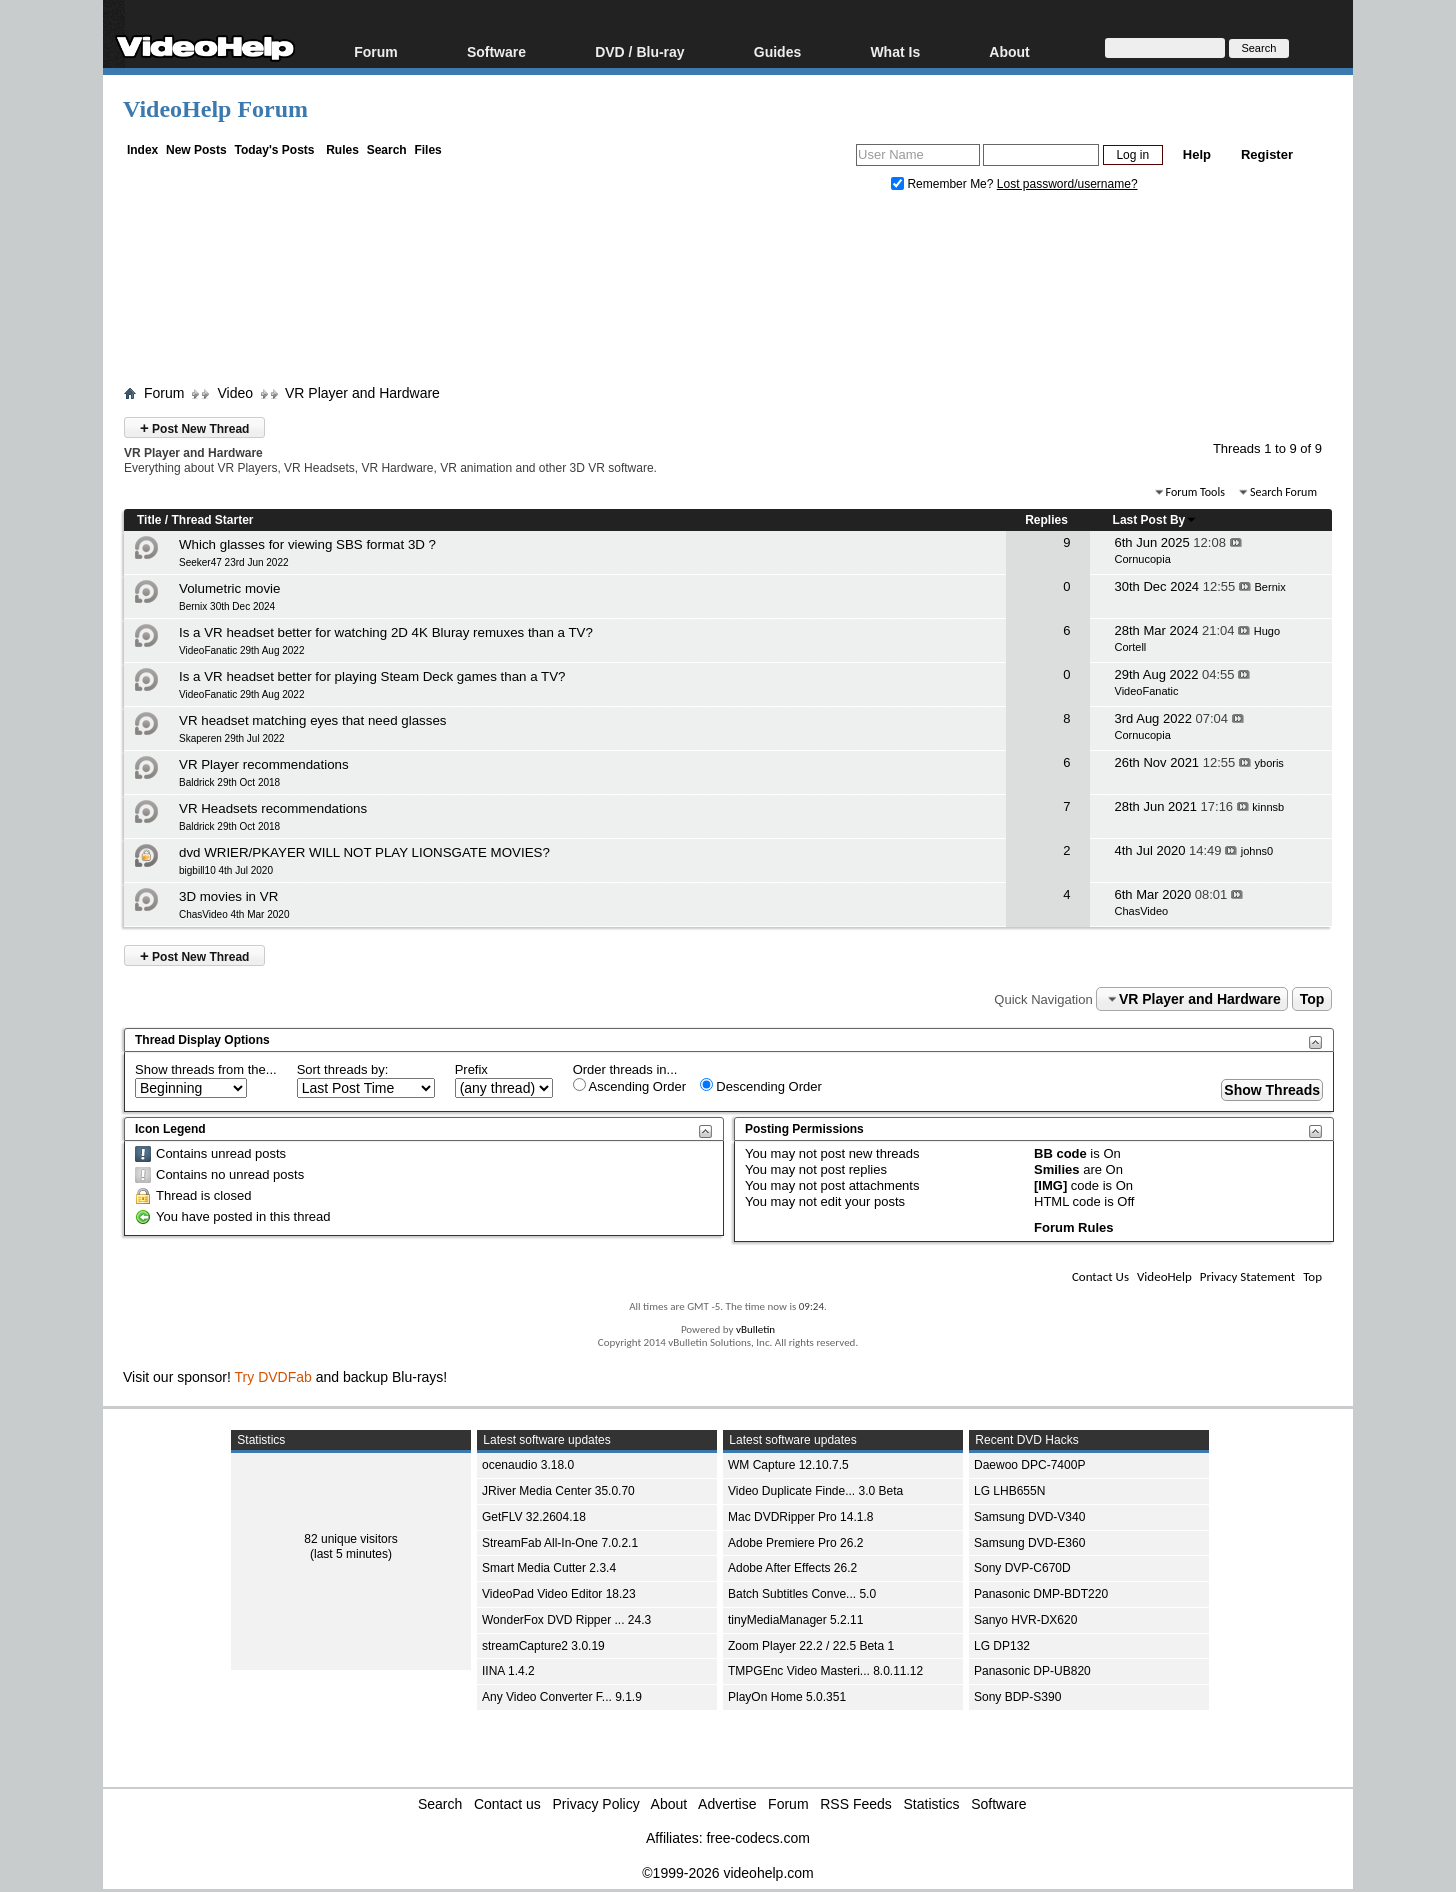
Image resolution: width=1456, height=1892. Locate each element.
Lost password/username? (1067, 184)
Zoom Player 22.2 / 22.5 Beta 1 (811, 1646)
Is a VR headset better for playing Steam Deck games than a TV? (372, 676)
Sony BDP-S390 (1017, 1697)
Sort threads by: (343, 1069)
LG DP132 (1002, 1646)
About (1009, 51)
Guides (777, 51)
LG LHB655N (1009, 1491)
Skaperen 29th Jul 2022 (232, 738)
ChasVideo (1142, 911)
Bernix (1270, 587)
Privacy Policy (596, 1804)
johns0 (1257, 851)
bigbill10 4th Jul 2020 (226, 870)
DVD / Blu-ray (639, 51)
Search (387, 150)
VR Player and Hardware (362, 393)
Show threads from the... (206, 1069)
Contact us (507, 1804)
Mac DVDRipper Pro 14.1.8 (800, 1517)
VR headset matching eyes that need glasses (312, 720)
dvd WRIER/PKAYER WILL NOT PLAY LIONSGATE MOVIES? (364, 852)
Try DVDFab (273, 1377)
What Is (895, 51)
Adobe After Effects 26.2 (792, 1568)
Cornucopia (1143, 559)
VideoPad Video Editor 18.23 (559, 1594)
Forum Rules (1073, 1227)
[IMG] (1050, 1185)
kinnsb (1268, 807)
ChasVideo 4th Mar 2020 (234, 914)
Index (142, 150)
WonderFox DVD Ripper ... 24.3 (566, 1620)
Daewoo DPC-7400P (1029, 1465)
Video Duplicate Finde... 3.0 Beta (815, 1491)
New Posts (196, 150)
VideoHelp (1164, 1276)
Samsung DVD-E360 (1029, 1543)
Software (496, 51)
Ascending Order (629, 1086)
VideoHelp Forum (215, 109)
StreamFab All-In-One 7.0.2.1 (560, 1543)
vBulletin (755, 1329)
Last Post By (1155, 520)
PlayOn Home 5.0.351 (787, 1697)
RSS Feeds (856, 1804)
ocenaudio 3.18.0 (528, 1465)
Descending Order (761, 1086)
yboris (1269, 763)
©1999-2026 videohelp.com (727, 1873)
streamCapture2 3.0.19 (543, 1646)
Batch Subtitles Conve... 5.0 (802, 1594)
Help (1197, 154)
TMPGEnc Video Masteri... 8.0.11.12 (825, 1671)
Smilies (1057, 1169)
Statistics (932, 1804)
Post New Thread (194, 427)
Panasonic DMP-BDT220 (1041, 1594)
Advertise (727, 1804)
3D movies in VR (228, 896)
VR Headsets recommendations (273, 808)
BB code (1060, 1153)
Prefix (471, 1069)
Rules (342, 150)
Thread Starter (212, 520)
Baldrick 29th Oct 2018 (229, 782)
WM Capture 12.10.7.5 (788, 1465)
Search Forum (1283, 492)
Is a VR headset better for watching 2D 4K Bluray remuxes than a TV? (386, 632)
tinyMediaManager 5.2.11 (795, 1620)
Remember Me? (944, 184)
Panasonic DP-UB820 (1032, 1671)
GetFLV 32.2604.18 (534, 1517)
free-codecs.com (757, 1838)
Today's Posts (274, 150)
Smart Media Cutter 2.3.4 (549, 1568)
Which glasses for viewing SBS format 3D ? (307, 544)
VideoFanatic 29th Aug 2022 (241, 650)
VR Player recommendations (264, 764)
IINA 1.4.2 (508, 1671)
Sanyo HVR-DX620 (1025, 1620)
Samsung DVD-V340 (1029, 1517)
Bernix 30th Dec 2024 (227, 606)
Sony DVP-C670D (1022, 1568)
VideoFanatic (1147, 691)
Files (427, 150)
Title (149, 520)
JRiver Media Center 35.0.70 (558, 1491)
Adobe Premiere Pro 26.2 (795, 1543)
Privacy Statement (1247, 1276)
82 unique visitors (350, 1539)
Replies (1046, 520)
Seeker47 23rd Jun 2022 (234, 562)
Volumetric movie (229, 588)
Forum (376, 51)
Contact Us (1100, 1276)
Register (1267, 154)
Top (1312, 999)
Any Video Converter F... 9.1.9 (562, 1697)
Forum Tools (1195, 492)
